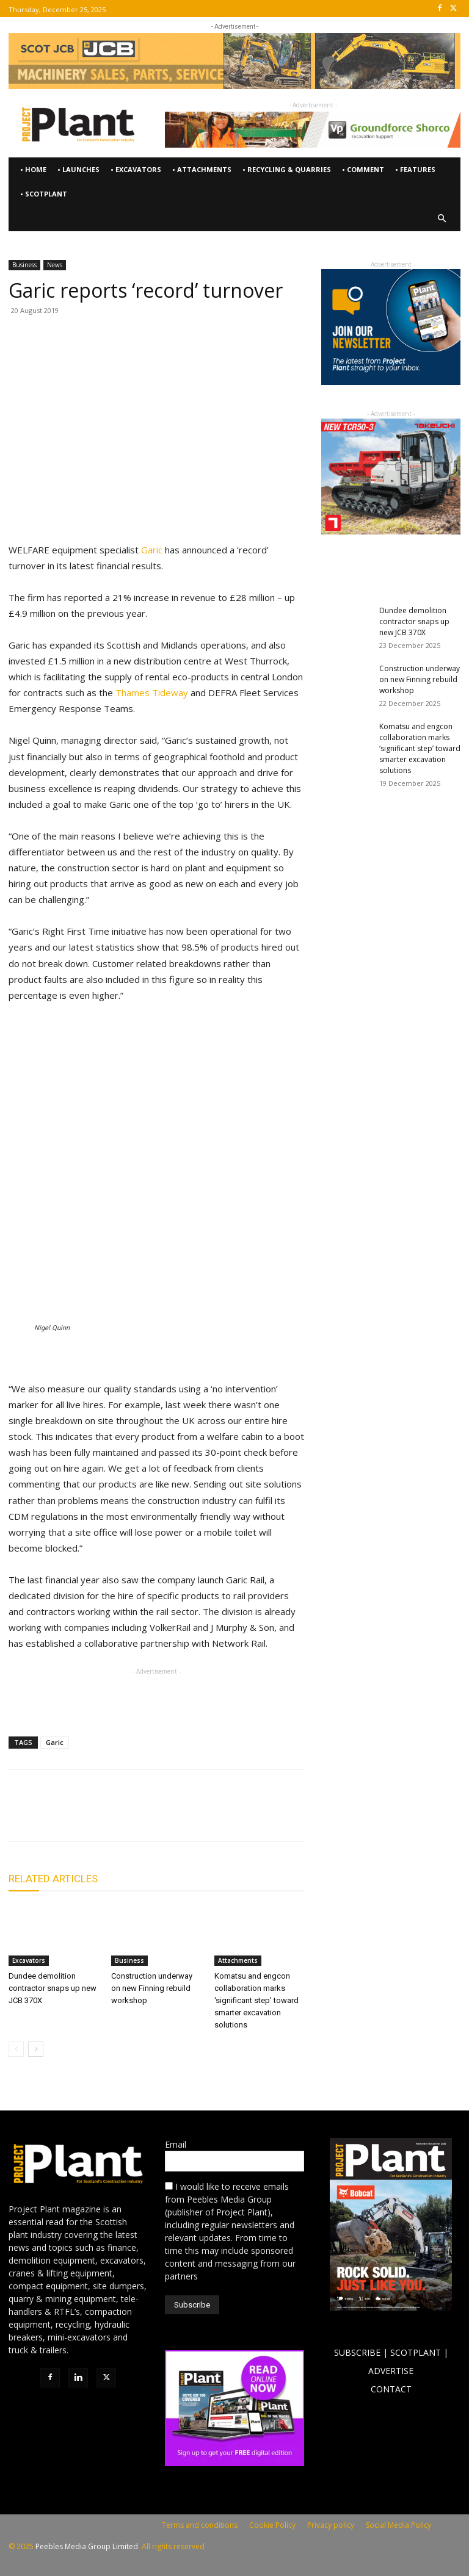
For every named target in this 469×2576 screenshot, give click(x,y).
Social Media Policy (398, 2525)
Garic (150, 550)
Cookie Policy (272, 2525)
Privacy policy (330, 2525)
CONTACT (391, 2389)
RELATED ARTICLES (53, 1879)
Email (175, 2144)
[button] (442, 218)
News (54, 265)
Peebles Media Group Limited (86, 2546)
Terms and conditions (200, 2525)
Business (24, 265)
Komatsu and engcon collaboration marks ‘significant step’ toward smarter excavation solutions (256, 2000)
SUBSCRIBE (357, 2352)
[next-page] (35, 2049)
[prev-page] (16, 2049)
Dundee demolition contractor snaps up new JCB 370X (52, 1988)
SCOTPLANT (415, 2352)
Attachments (238, 1960)
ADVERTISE (390, 2370)
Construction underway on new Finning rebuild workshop (151, 1988)
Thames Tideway (151, 692)
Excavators (28, 1960)
